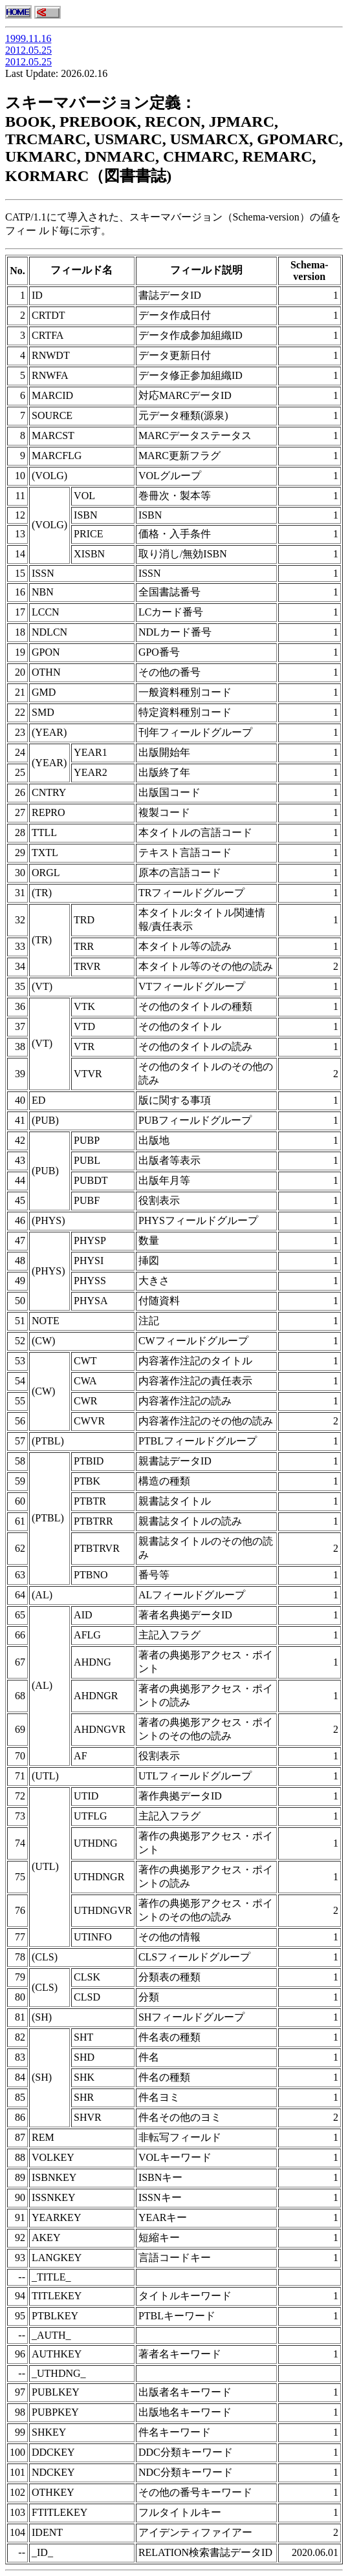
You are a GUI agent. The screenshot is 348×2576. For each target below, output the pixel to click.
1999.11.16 (28, 38)
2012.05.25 (28, 50)
